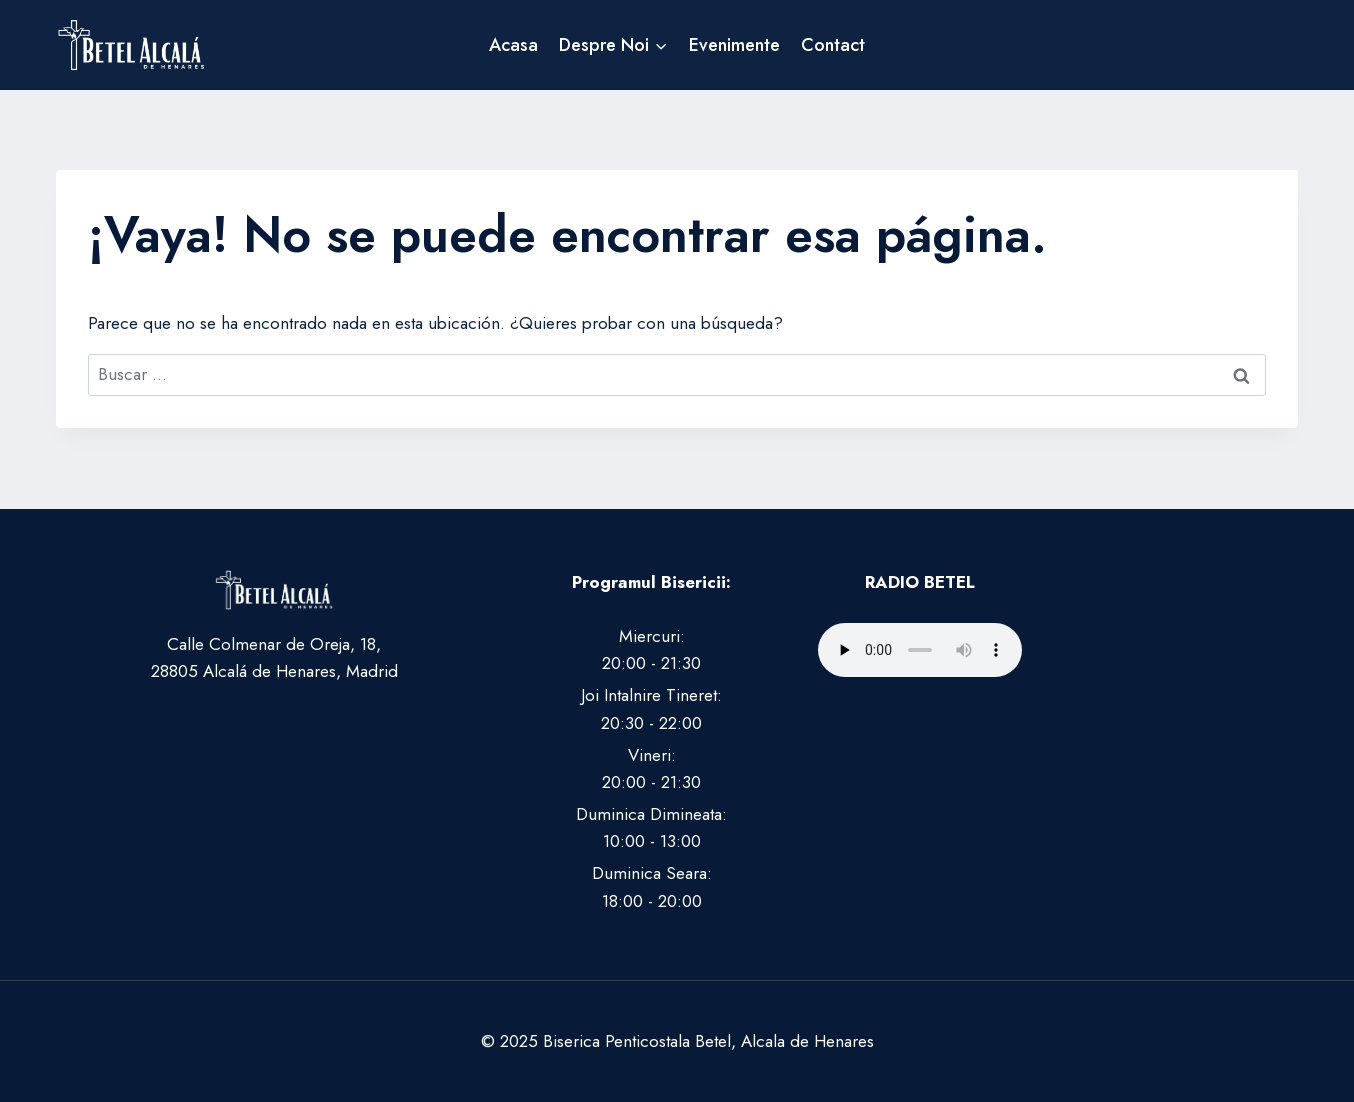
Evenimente (734, 45)
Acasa (513, 45)
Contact (833, 45)
